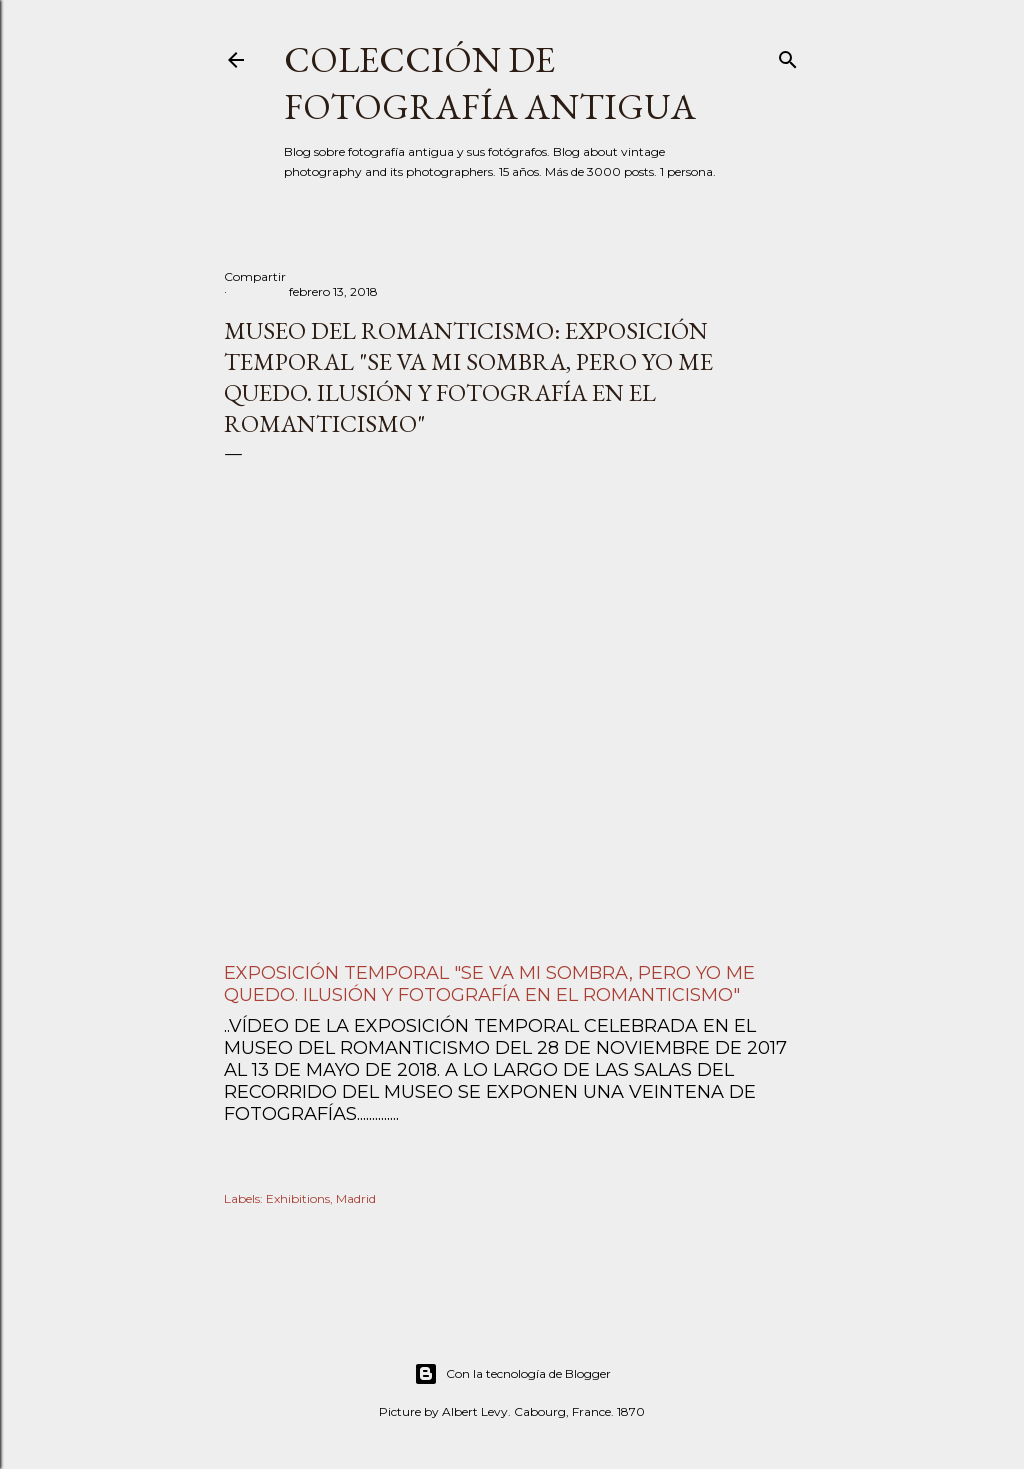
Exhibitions (298, 1198)
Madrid (356, 1198)
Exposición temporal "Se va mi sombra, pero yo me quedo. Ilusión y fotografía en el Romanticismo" (489, 984)
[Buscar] (788, 55)
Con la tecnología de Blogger (512, 1374)
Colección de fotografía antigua (490, 83)
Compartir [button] (255, 276)
